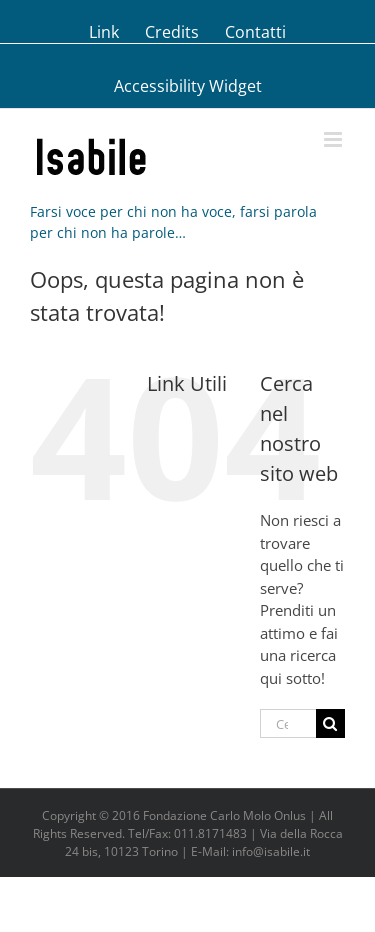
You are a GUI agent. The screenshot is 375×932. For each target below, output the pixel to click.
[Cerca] (330, 723)
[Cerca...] (288, 723)
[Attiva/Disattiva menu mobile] (334, 139)
